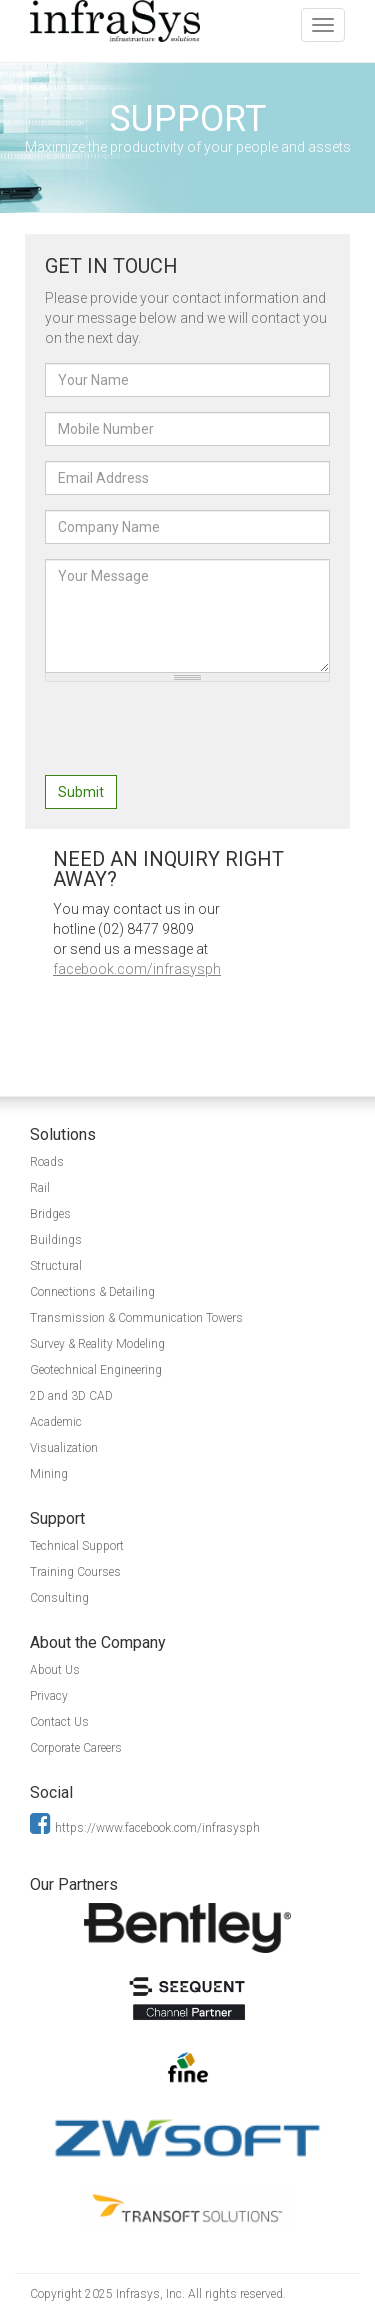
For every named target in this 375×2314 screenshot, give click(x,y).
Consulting (59, 1598)
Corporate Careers (76, 1748)
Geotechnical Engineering (96, 1370)
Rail (40, 1188)
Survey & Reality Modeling (97, 1344)
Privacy (49, 1696)
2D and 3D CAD (71, 1396)
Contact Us (59, 1722)
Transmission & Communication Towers (136, 1318)
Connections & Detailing (92, 1292)
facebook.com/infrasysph (137, 969)
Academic (56, 1422)
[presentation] (197, 736)
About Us (55, 1670)
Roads (47, 1162)
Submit (81, 792)
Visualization (64, 1448)
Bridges (50, 1214)
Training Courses (75, 1572)
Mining (49, 1474)
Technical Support (77, 1546)
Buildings (56, 1240)
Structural (56, 1266)
